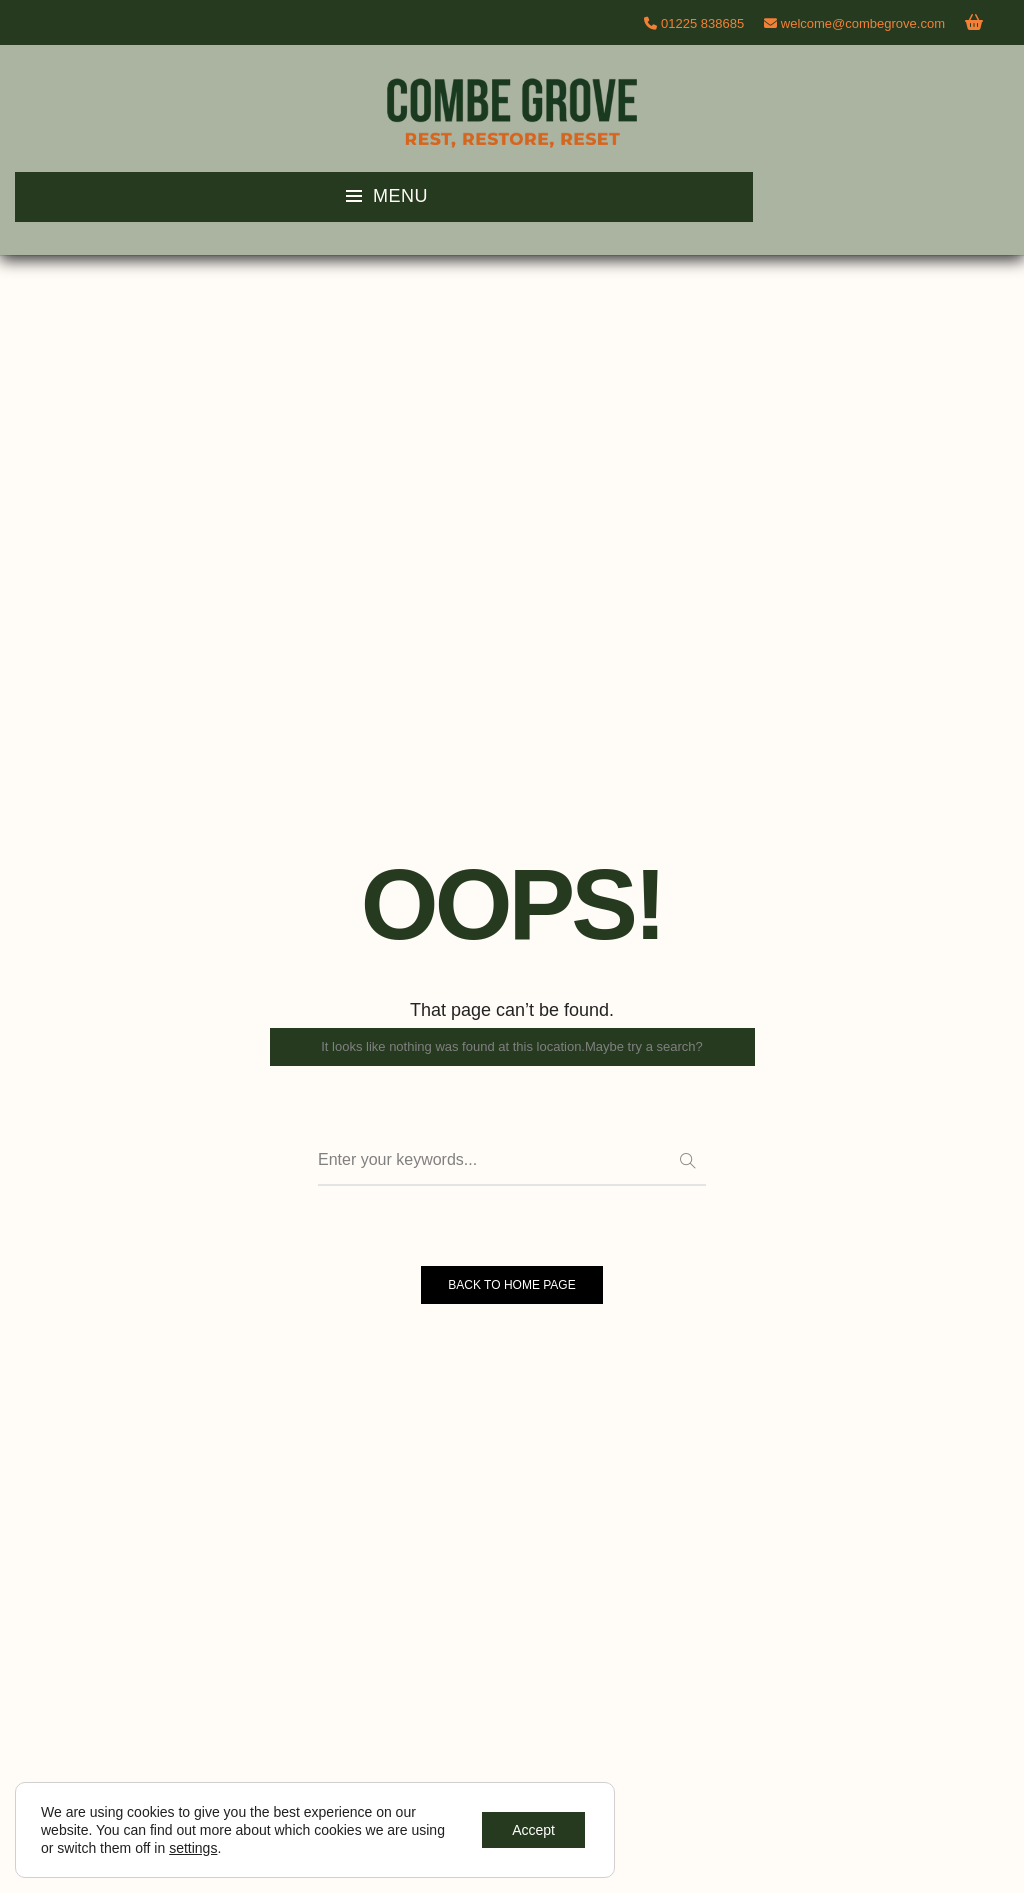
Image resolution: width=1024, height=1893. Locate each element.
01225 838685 (702, 23)
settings (193, 1848)
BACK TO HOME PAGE (511, 1285)
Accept (533, 1830)
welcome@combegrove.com (854, 23)
